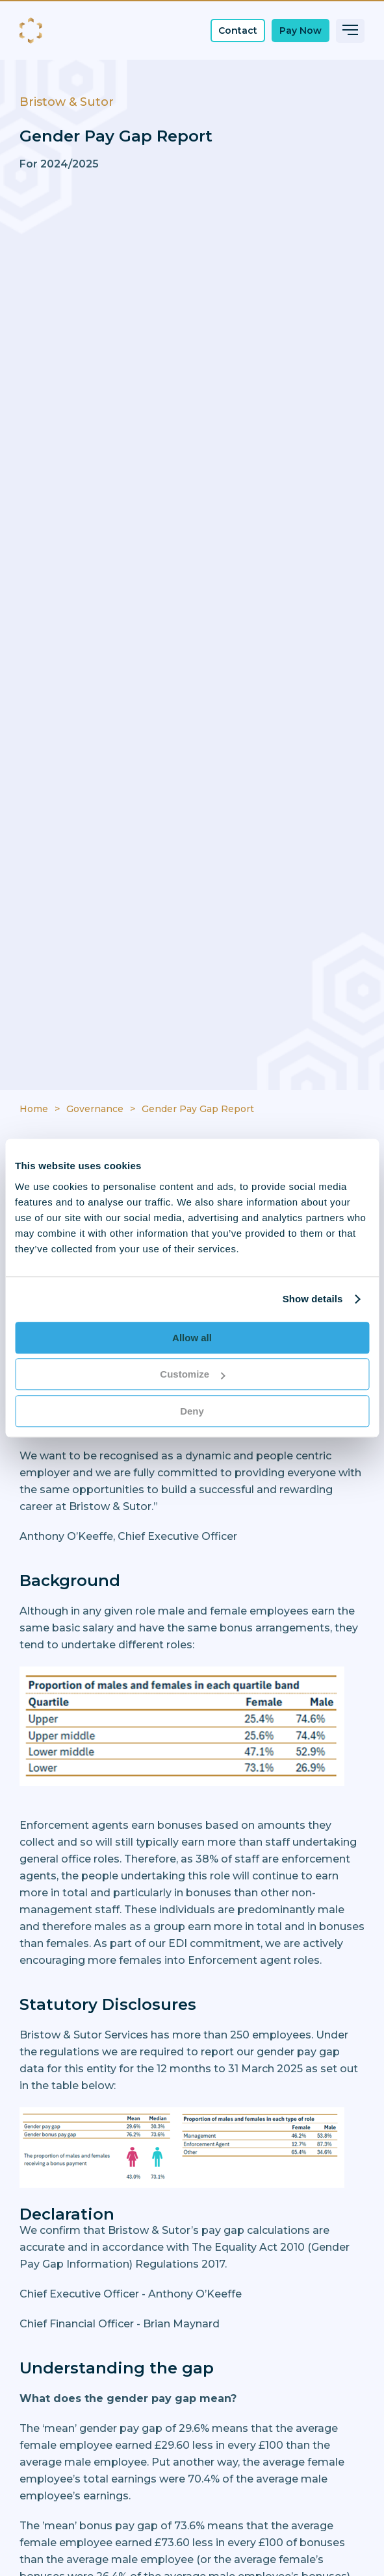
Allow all (192, 1337)
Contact (237, 30)
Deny (192, 1411)
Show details (313, 1298)
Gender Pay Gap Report (198, 1109)
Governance (94, 1109)
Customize (192, 1374)
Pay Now (300, 30)
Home (33, 1109)
